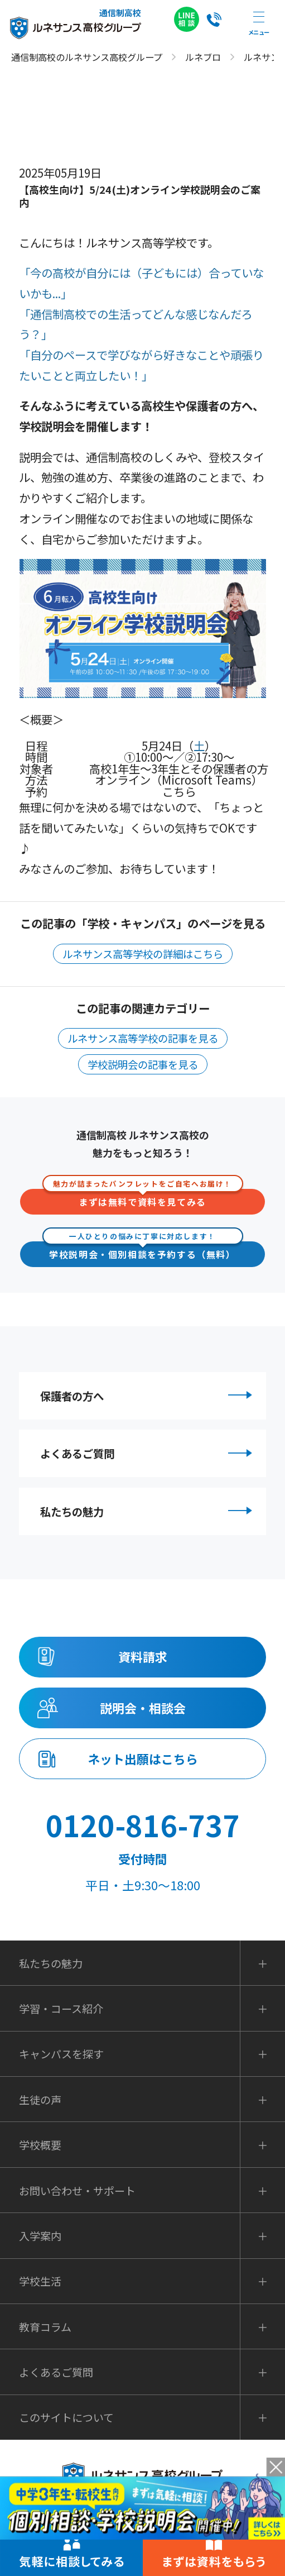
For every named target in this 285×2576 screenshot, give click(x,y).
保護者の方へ (148, 1398)
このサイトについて (66, 2456)
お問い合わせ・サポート (77, 2229)
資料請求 (143, 1679)
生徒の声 (40, 2138)
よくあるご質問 (148, 1462)
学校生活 (40, 2320)
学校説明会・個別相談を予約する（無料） (142, 1251)
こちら (179, 791)
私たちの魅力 (148, 1527)
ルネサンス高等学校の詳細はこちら (142, 954)
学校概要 (40, 2183)
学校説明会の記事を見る (143, 1064)
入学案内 (40, 2274)
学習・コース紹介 (61, 2047)
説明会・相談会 (142, 1736)
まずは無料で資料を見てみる (142, 1198)
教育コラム (45, 2365)
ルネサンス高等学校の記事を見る (142, 1038)
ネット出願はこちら (142, 1794)
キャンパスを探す (61, 2092)
